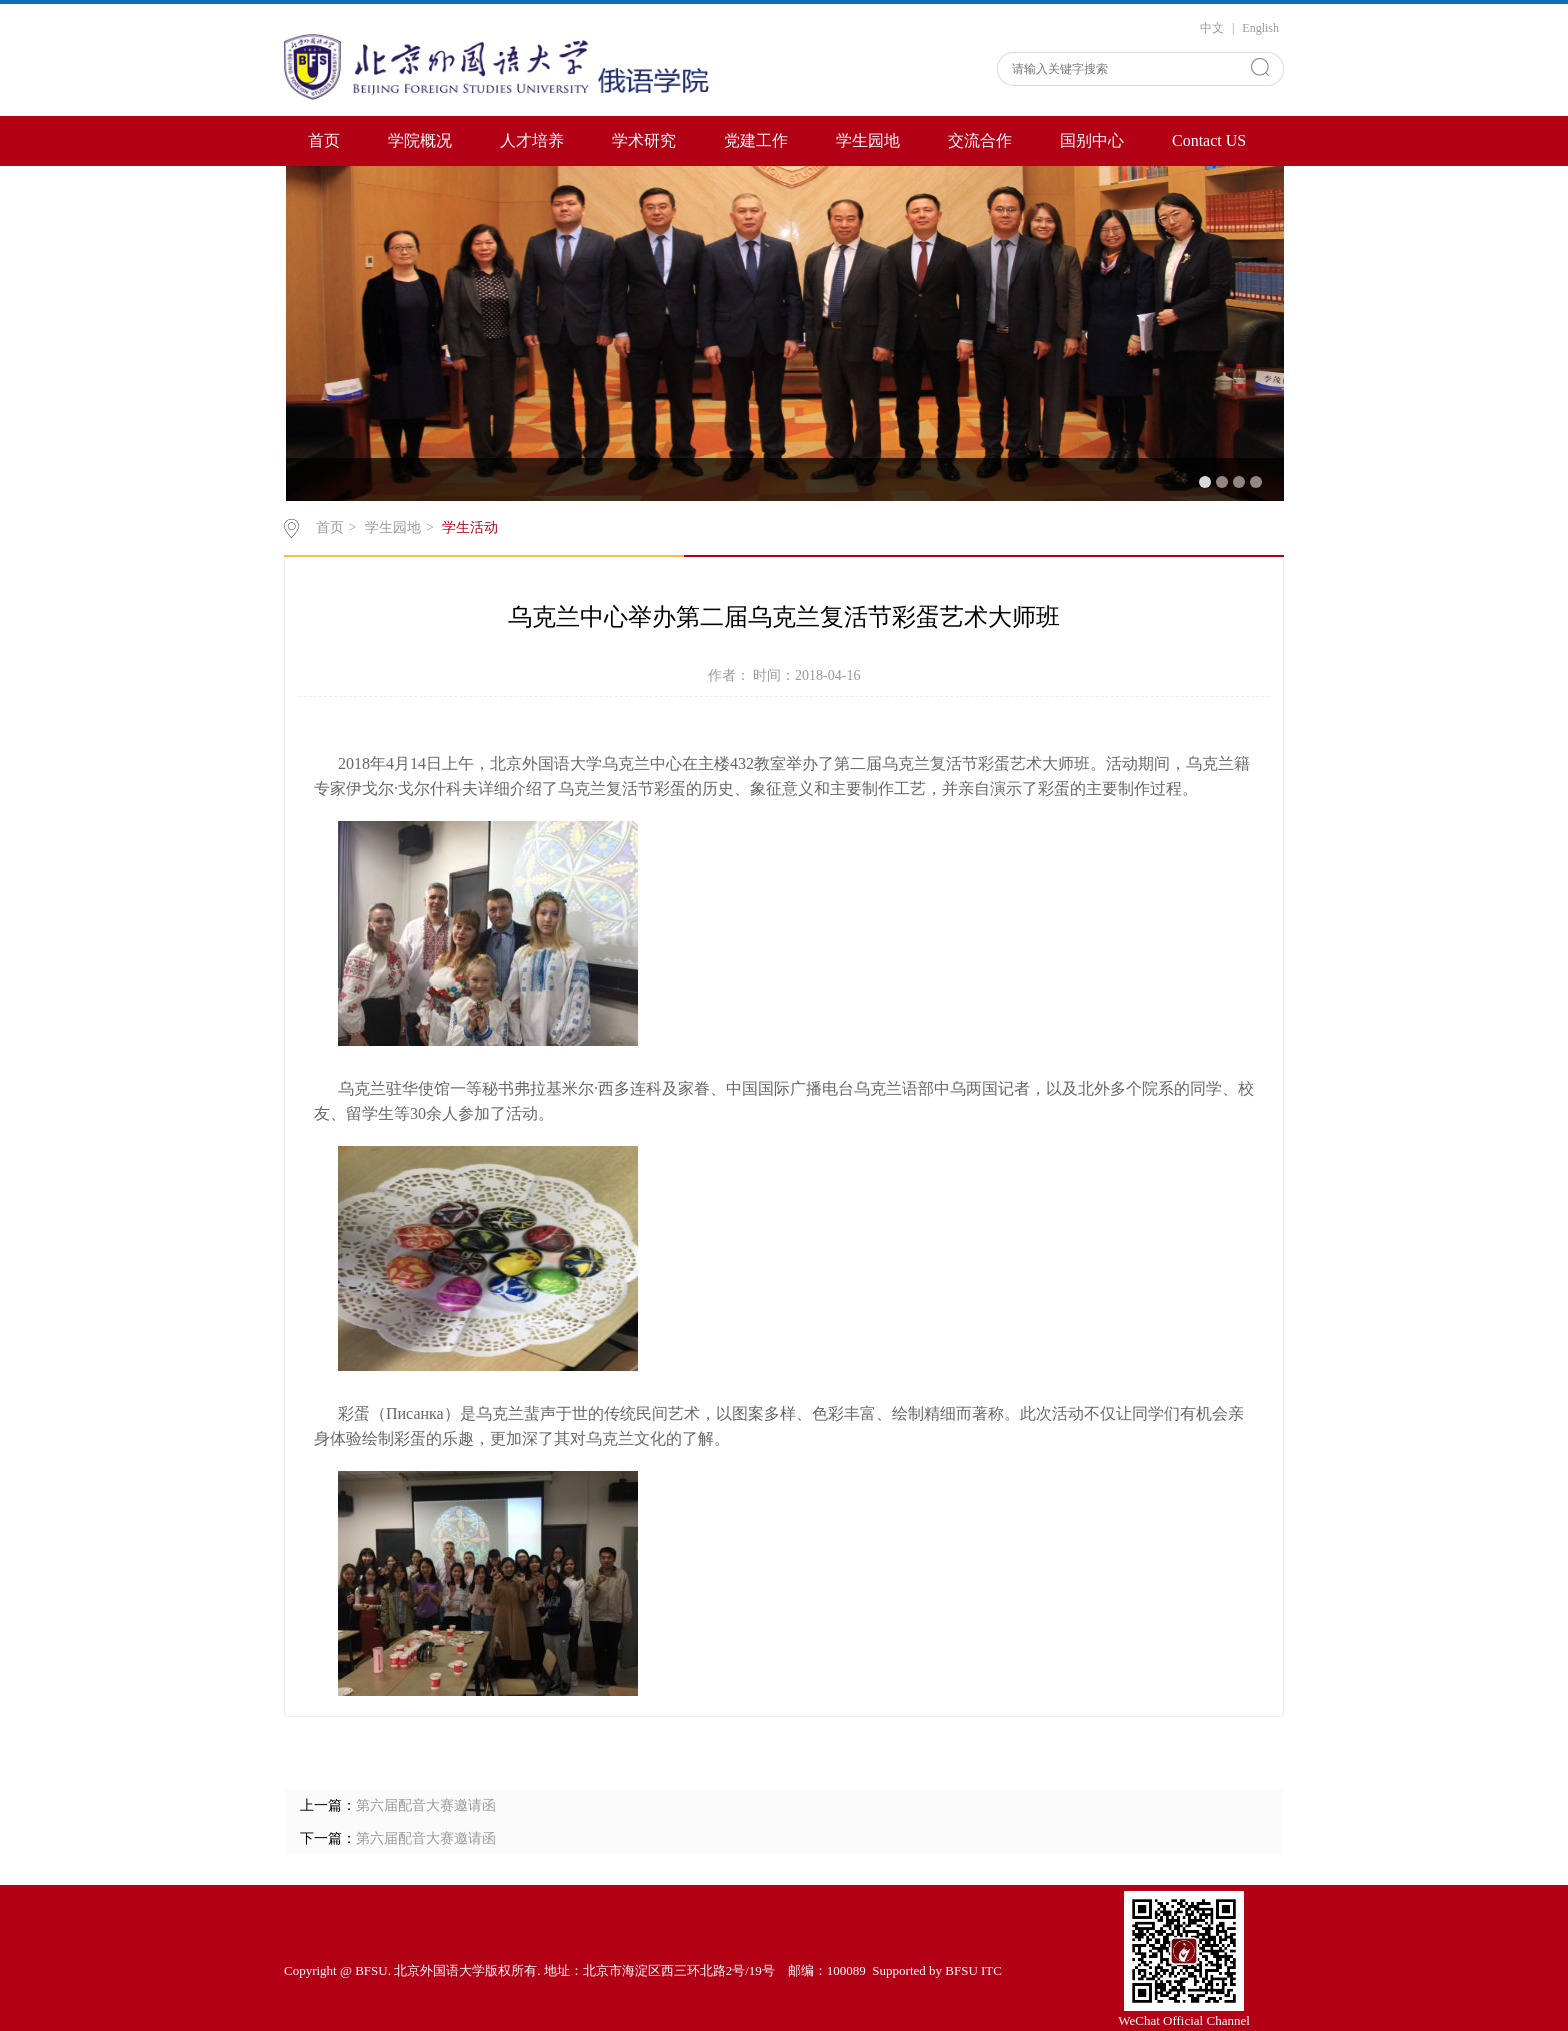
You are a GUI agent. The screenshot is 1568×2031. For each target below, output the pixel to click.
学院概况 (420, 140)
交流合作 (980, 140)
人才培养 (532, 140)
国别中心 (1092, 140)
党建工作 (756, 140)
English (1260, 28)
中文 (1212, 28)
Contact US (1209, 140)
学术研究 (644, 140)
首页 (324, 140)
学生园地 (868, 140)
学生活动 (470, 527)
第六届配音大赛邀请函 (426, 1805)
